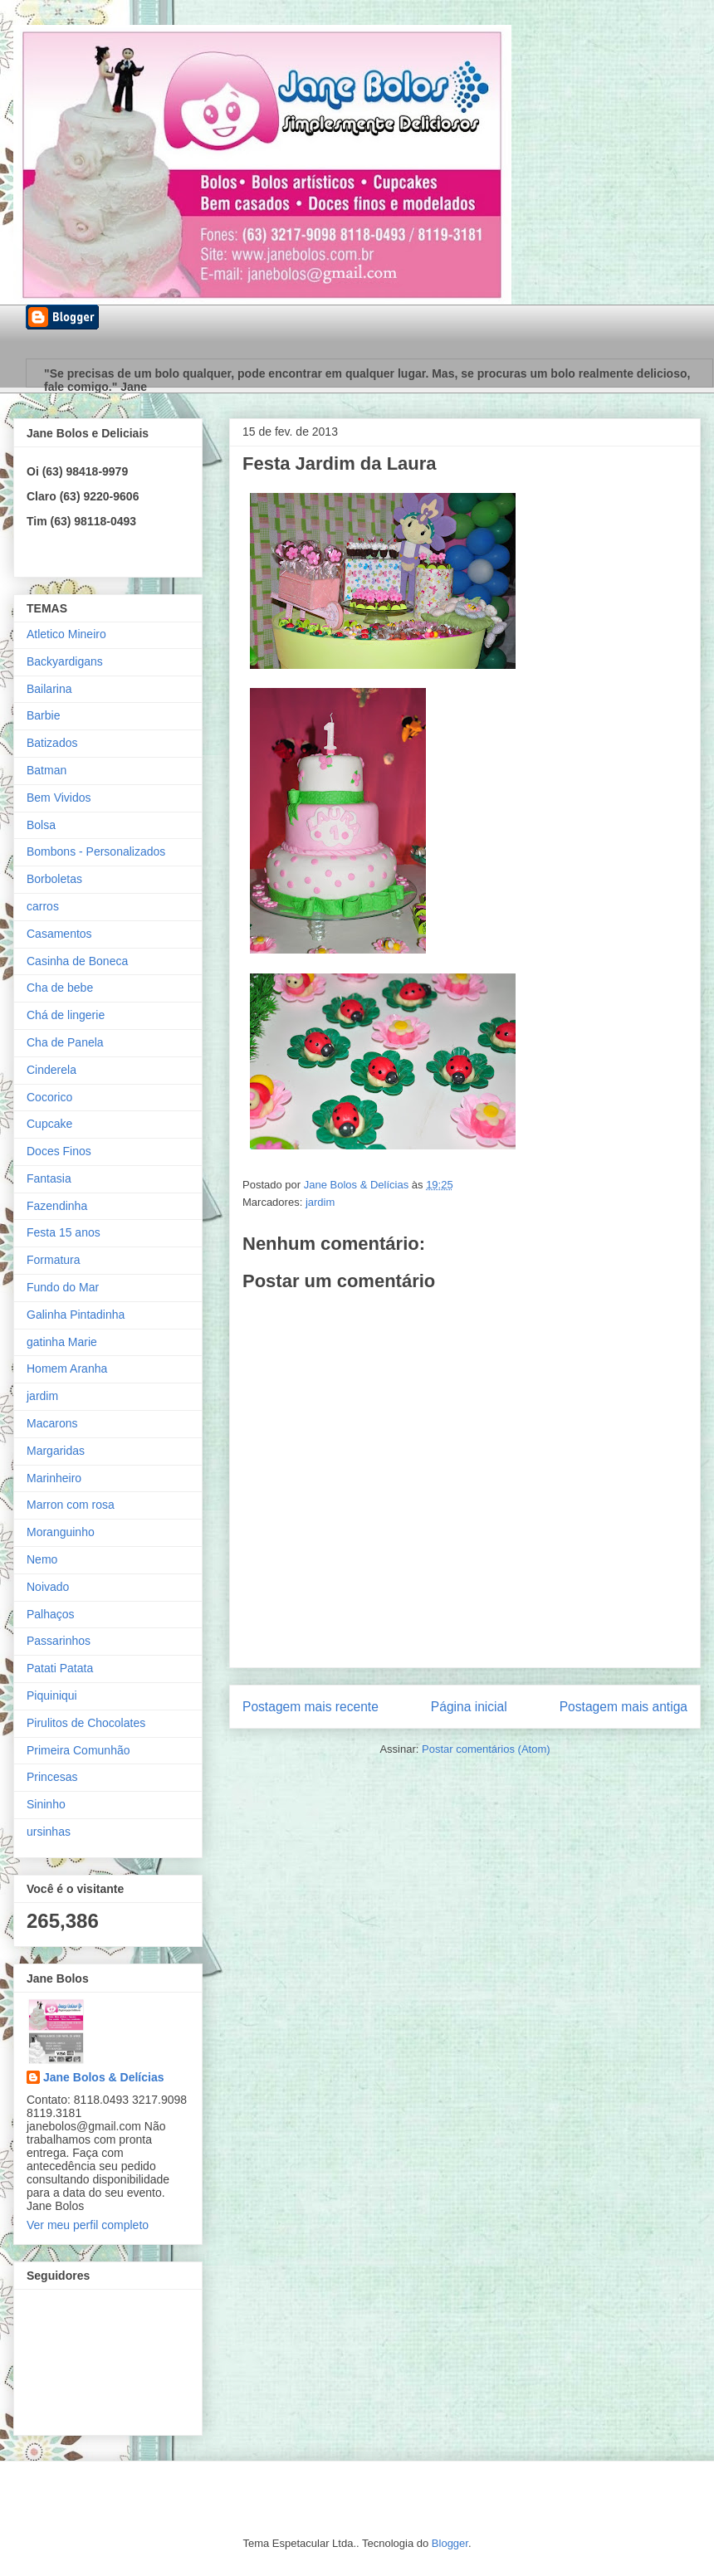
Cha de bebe (60, 987)
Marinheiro (54, 1478)
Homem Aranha (67, 1368)
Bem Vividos (59, 797)
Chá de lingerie (66, 1015)
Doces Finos (59, 1151)
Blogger (450, 2543)
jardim (320, 1202)
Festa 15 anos (63, 1232)
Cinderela (51, 1069)
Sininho (46, 1804)
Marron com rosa (71, 1504)
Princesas (52, 1776)
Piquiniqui (52, 1695)
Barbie (43, 715)
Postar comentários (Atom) (486, 1749)
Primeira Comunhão (78, 1750)
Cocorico (49, 1097)
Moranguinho (61, 1532)
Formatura (54, 1259)
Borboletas (54, 879)
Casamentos (59, 933)
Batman (46, 770)
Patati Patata (60, 1668)
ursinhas (49, 1831)
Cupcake (49, 1123)
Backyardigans (65, 661)
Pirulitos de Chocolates (86, 1723)
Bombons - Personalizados (96, 851)
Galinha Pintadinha (76, 1314)
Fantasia (49, 1178)
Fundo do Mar (63, 1287)
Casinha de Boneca (77, 961)
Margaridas (56, 1450)
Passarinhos (58, 1640)
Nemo (42, 1559)
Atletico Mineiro (66, 634)
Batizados (52, 742)
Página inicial (469, 1707)
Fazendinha (57, 1205)
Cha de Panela (65, 1042)
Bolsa (41, 825)
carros (43, 906)
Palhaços (51, 1614)
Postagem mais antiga (623, 1707)
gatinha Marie (62, 1342)
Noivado (48, 1586)
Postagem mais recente (310, 1707)
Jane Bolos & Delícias (103, 2077)
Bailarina (49, 688)
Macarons (52, 1423)
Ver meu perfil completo (88, 2225)
